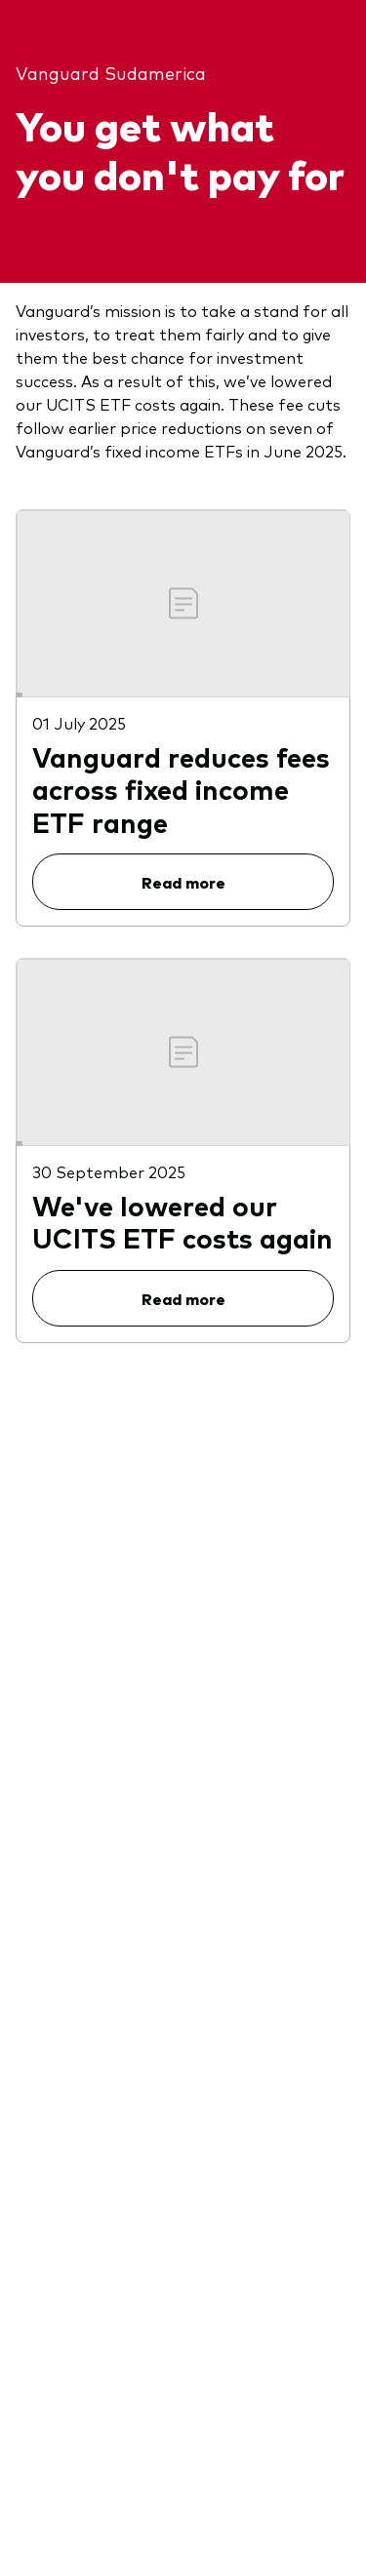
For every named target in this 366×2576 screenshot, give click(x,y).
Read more (183, 881)
